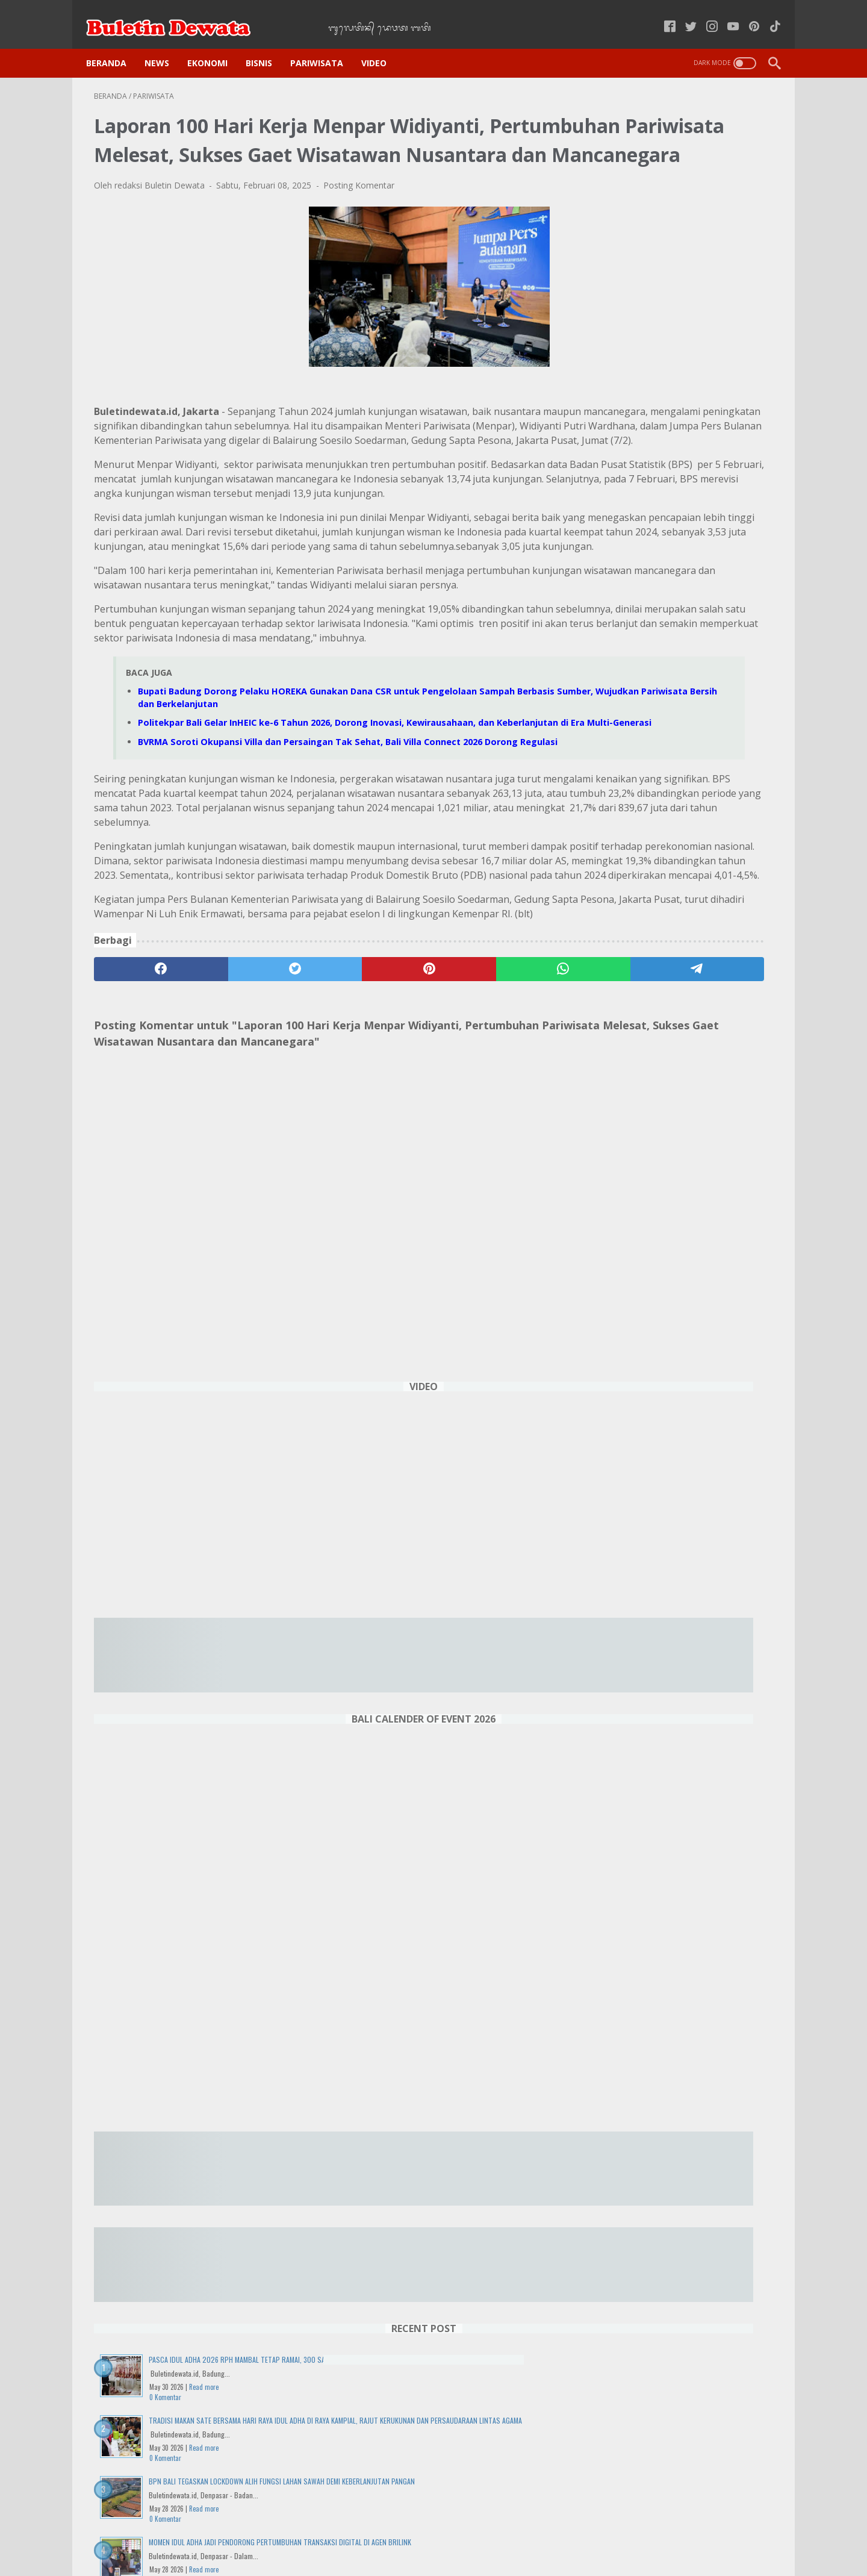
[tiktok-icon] (767, 14)
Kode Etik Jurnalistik (408, 2533)
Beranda (114, 43)
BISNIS (266, 43)
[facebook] (139, 1171)
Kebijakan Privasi (323, 2533)
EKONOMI (215, 43)
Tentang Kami (587, 2533)
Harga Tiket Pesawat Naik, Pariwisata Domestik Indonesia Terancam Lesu (677, 1685)
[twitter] (230, 1171)
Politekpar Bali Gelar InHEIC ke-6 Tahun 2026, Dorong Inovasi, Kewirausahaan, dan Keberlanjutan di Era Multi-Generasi (680, 1887)
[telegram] (503, 1171)
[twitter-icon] (683, 14)
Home (265, 2533)
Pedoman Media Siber (503, 2533)
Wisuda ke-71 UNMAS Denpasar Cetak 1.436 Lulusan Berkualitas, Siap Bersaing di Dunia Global (680, 1988)
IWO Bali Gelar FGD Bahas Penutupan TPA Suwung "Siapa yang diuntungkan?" (676, 2075)
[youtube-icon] (725, 14)
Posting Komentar (358, 202)
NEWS (164, 43)
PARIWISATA (324, 43)
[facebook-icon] (662, 14)
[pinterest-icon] (746, 14)
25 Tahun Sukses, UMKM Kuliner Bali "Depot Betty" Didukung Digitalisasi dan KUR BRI (677, 1598)
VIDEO (381, 43)
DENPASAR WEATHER (682, 2426)
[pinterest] (321, 1171)
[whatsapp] (412, 1171)
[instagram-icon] (704, 14)
